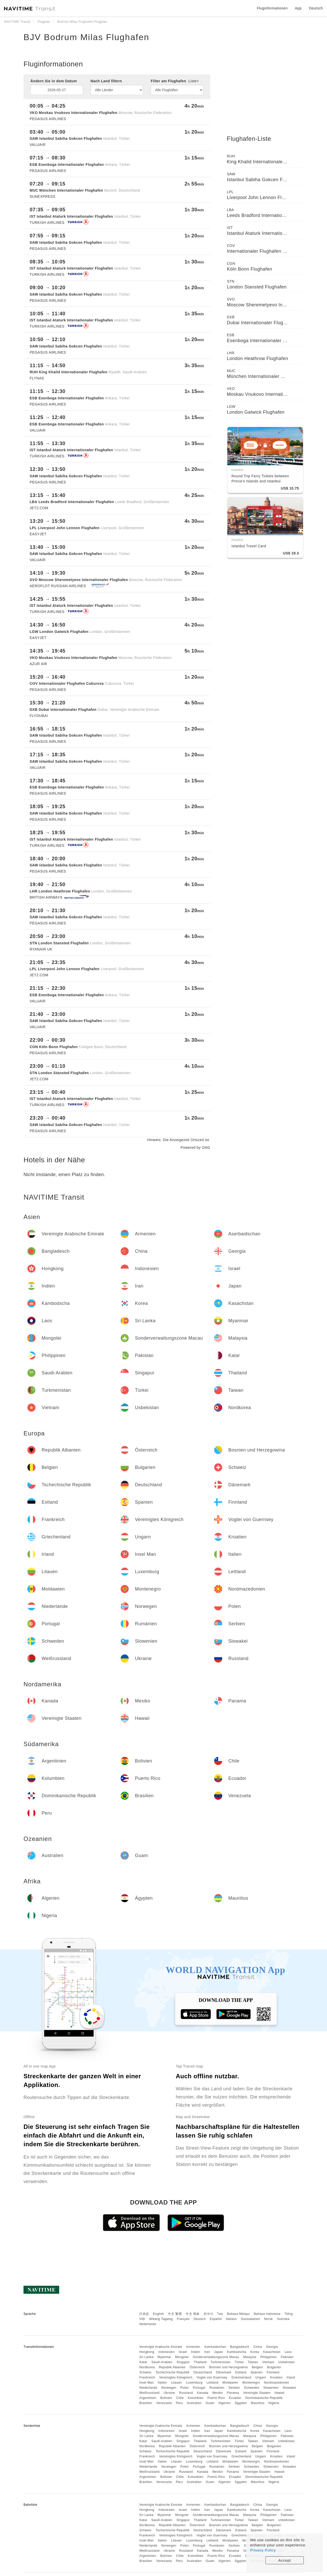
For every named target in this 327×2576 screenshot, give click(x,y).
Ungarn (260, 2377)
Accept (284, 2560)
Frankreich (147, 2377)
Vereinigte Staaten (257, 2393)
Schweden (251, 2387)
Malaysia (249, 2357)
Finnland (273, 2372)
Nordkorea (147, 2367)
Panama (233, 2393)
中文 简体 (193, 2314)
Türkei (239, 2362)
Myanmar (164, 2357)
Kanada (202, 2393)
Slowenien (271, 2387)
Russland (186, 2393)
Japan (218, 2352)
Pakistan (287, 2357)
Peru (179, 2403)
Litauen (176, 2382)
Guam (210, 2403)
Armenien (193, 2347)
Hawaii (280, 2393)
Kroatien (276, 2377)
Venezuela (164, 2403)
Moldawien (230, 2382)
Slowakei (289, 2387)
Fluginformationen (272, 8)
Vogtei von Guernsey (211, 2377)
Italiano (231, 2319)
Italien (162, 2382)
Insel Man (146, 2382)
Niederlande (148, 2387)
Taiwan (253, 2362)
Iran (207, 2352)
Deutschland (203, 2372)
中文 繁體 (175, 2314)
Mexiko (217, 2393)
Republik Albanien (172, 2367)
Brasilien (145, 2403)
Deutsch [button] (316, 8)
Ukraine (169, 2393)
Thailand (200, 2362)
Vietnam (268, 2362)
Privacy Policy (263, 2550)
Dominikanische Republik (264, 2398)
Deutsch (200, 2319)
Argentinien (147, 2398)
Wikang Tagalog (161, 2319)
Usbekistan (286, 2362)
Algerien (224, 2403)
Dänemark (223, 2372)
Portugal (199, 2387)
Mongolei (182, 2357)
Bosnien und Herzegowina (228, 2367)
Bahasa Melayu (238, 2314)
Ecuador (235, 2398)
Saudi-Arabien (161, 2362)
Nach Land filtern (106, 81)
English (158, 2314)
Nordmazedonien (276, 2382)
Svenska (283, 2319)
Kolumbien (195, 2398)
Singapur (183, 2362)
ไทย (220, 2314)
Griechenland (241, 2377)
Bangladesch (239, 2347)
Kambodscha (236, 2352)
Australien (194, 2403)
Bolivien (166, 2398)
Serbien (234, 2387)
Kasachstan (272, 2352)
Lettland (212, 2382)
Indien (195, 2352)
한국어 (208, 2314)
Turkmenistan (220, 2362)
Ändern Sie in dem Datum (53, 81)
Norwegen (168, 2387)
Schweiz (145, 2372)
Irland (291, 2377)
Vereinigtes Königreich (175, 2377)
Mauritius (257, 2403)
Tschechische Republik (173, 2372)
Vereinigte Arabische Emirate (160, 2347)
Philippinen (268, 2357)
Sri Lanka (146, 2357)
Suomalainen (250, 2319)
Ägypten (241, 2403)
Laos (288, 2352)
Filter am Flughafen (175, 81)
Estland (241, 2372)
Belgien (257, 2367)
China (257, 2347)
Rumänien (217, 2387)
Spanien (256, 2372)
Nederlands (147, 2324)
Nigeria (273, 2403)
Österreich (197, 2367)
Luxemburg (194, 2382)
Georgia (272, 2347)
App (298, 8)
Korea (254, 2352)
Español (216, 2319)
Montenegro (251, 2382)
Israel (183, 2352)
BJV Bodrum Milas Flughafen (86, 37)
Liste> (194, 81)
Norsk (268, 2319)
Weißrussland (149, 2393)
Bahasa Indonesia (267, 2314)
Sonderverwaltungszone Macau (216, 2357)
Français (183, 2319)
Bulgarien (274, 2367)
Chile (180, 2398)
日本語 (144, 2314)
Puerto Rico (216, 2398)
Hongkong (146, 2352)
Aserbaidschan (215, 2347)
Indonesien (166, 2352)
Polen (184, 2387)
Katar (143, 2362)
